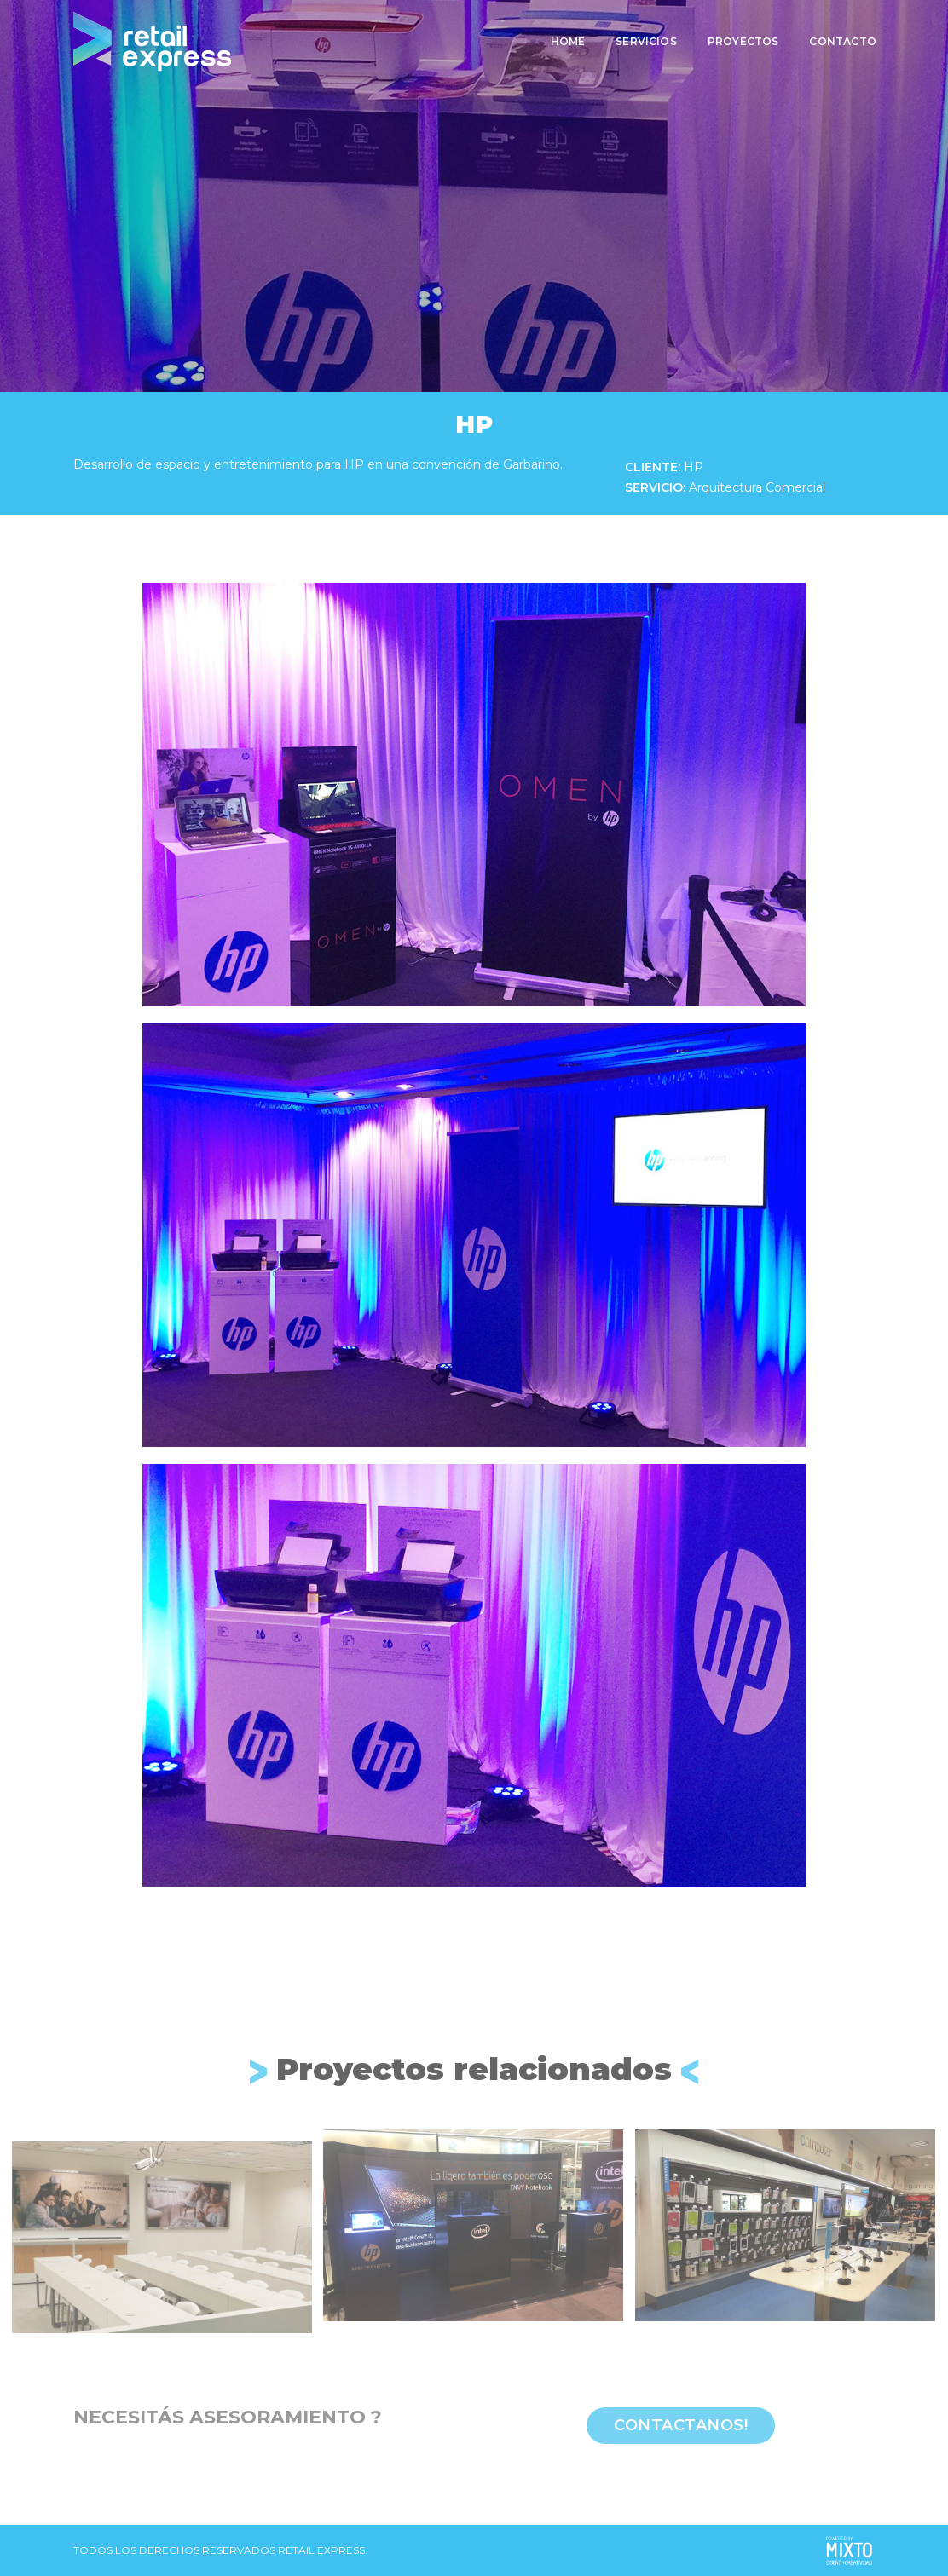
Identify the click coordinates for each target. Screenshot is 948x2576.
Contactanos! (681, 2425)
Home (566, 38)
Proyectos (741, 38)
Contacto (841, 38)
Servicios (644, 38)
